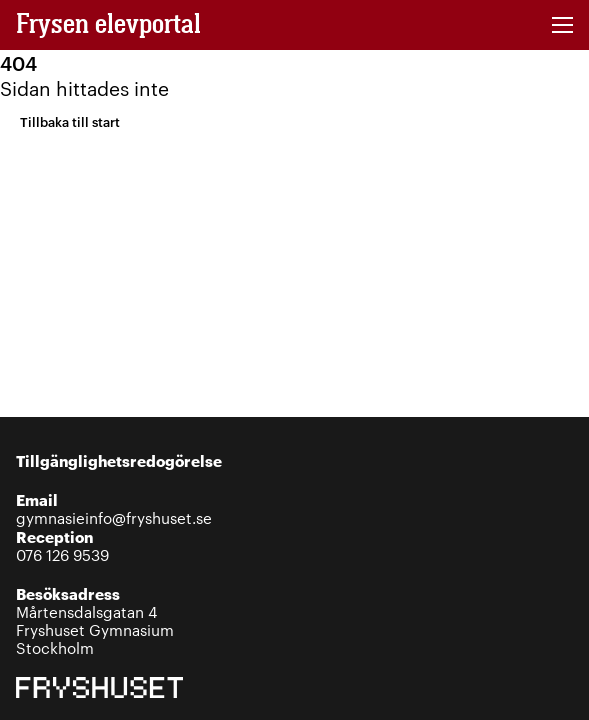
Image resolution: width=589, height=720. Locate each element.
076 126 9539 (62, 545)
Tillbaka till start (70, 121)
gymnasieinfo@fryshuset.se (114, 508)
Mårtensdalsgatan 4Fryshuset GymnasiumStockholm (95, 620)
